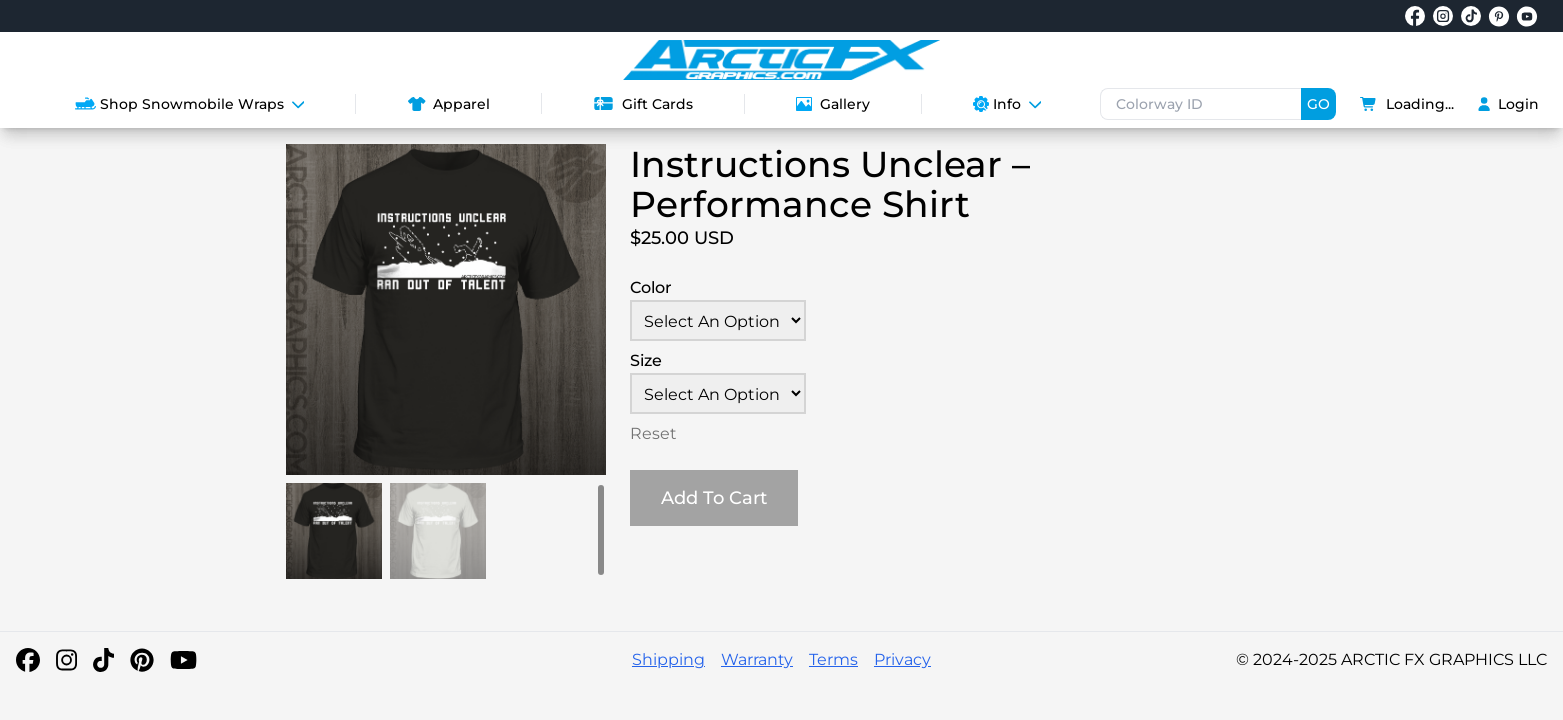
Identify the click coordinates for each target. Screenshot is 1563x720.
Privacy (902, 659)
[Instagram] (66, 660)
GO (1318, 104)
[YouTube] (183, 660)
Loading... (1407, 104)
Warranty (757, 659)
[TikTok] (103, 660)
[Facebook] (28, 660)
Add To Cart (714, 498)
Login (1508, 104)
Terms (833, 659)
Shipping (668, 659)
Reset (653, 433)
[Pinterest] (142, 660)
